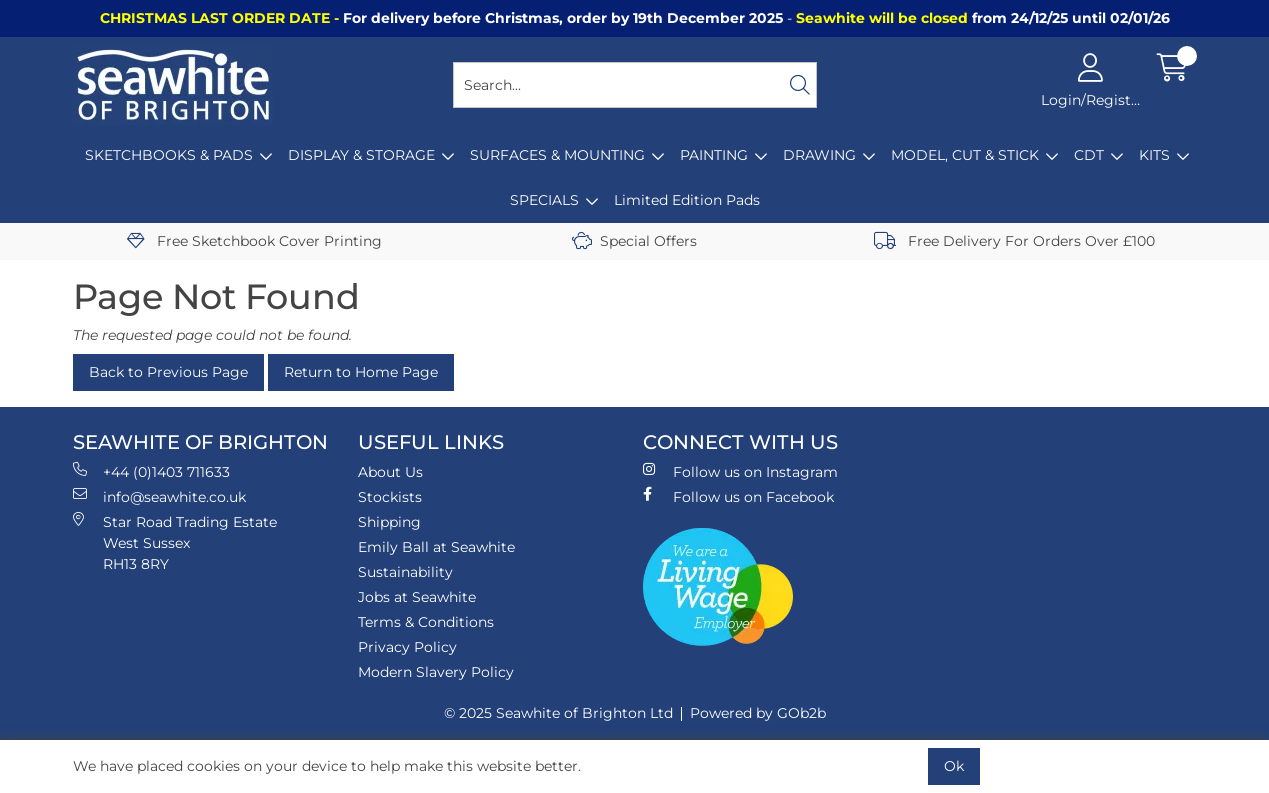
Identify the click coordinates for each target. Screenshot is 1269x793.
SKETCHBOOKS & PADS (169, 155)
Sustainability (405, 572)
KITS (1154, 155)
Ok (954, 766)
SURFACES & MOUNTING (557, 155)
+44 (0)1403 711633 (151, 471)
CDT (1089, 155)
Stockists (390, 497)
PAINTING (714, 155)
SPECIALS (544, 200)
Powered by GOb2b (758, 713)
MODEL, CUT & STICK (965, 155)
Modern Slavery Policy (436, 672)
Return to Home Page (361, 372)
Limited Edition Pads (687, 200)
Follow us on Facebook (738, 496)
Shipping (389, 522)
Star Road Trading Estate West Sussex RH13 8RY (175, 542)
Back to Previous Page (168, 372)
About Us (390, 472)
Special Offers (634, 241)
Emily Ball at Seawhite (436, 547)
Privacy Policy (407, 647)
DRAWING (819, 155)
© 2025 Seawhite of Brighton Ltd (558, 713)
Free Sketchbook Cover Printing (254, 241)
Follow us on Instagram (740, 471)
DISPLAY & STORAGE (361, 155)
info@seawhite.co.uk (159, 496)
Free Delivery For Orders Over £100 (1014, 241)
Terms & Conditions (426, 622)
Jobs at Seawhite (417, 597)
